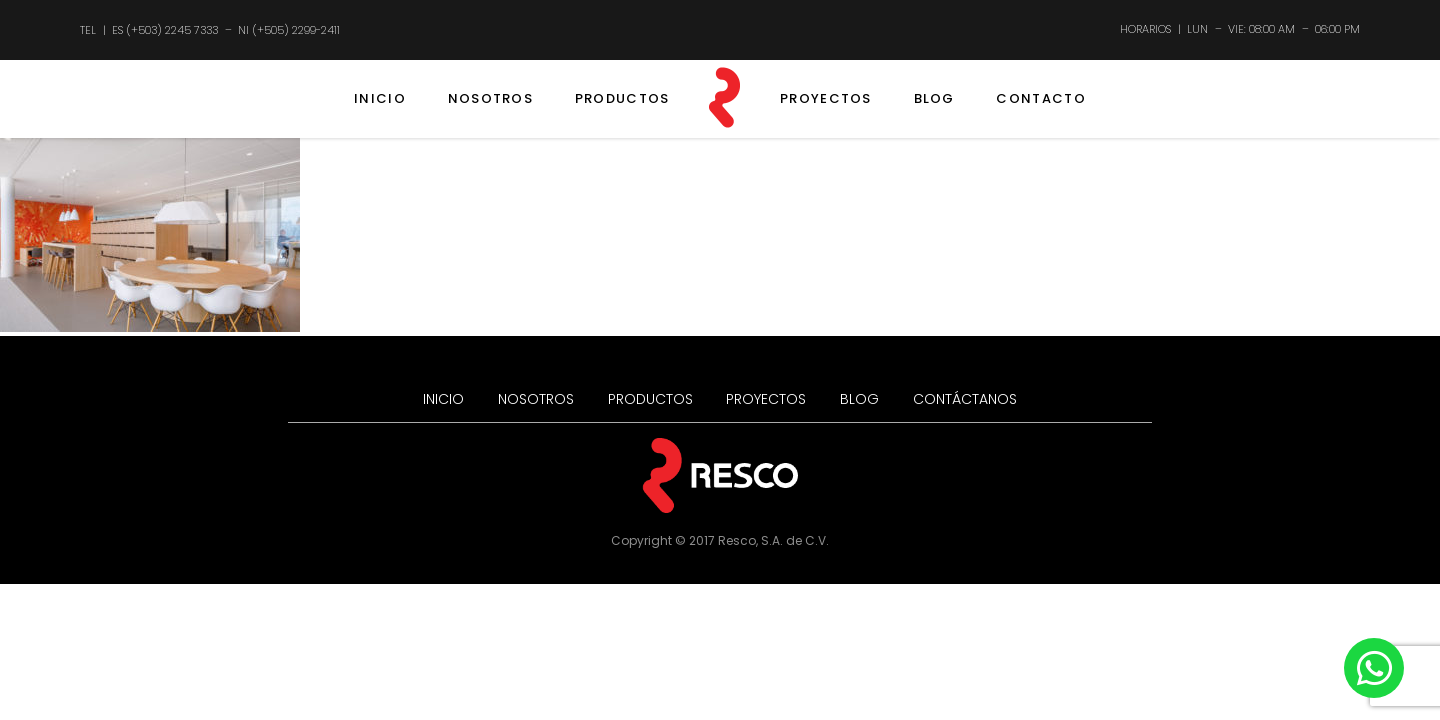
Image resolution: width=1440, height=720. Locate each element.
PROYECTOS (826, 98)
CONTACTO (1040, 98)
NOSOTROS (490, 98)
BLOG (934, 98)
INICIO (380, 98)
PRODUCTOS (622, 98)
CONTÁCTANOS (965, 399)
